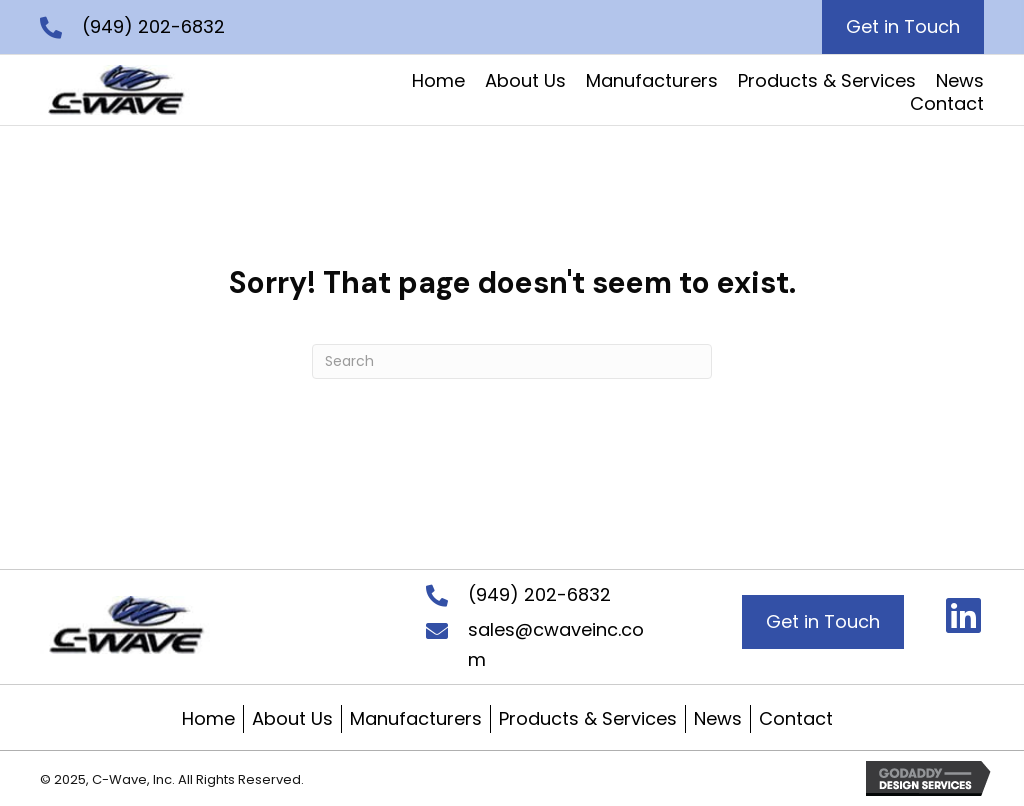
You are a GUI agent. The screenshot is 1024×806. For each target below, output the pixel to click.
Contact (796, 718)
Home (208, 718)
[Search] (512, 361)
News (718, 718)
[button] (964, 615)
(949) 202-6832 (153, 26)
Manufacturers (416, 718)
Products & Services (588, 718)
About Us (292, 718)
